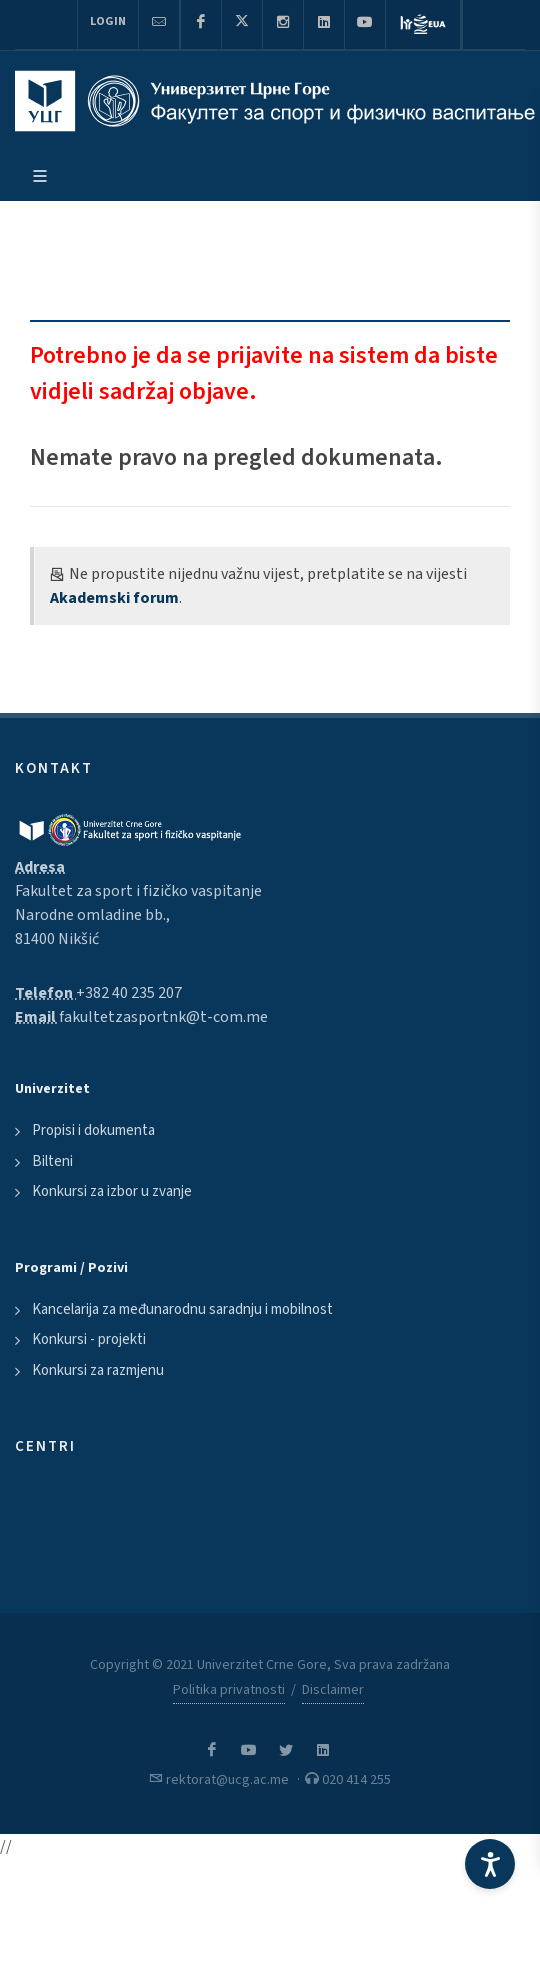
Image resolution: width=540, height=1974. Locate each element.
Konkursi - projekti (89, 1339)
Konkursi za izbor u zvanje (112, 1191)
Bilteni (52, 1161)
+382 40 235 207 (129, 993)
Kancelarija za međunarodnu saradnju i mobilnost (182, 1309)
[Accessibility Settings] (490, 1864)
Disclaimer (333, 1690)
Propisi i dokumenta (93, 1130)
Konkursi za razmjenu (98, 1370)
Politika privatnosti (229, 1690)
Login (108, 21)
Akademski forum (114, 598)
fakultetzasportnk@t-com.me (163, 1017)
